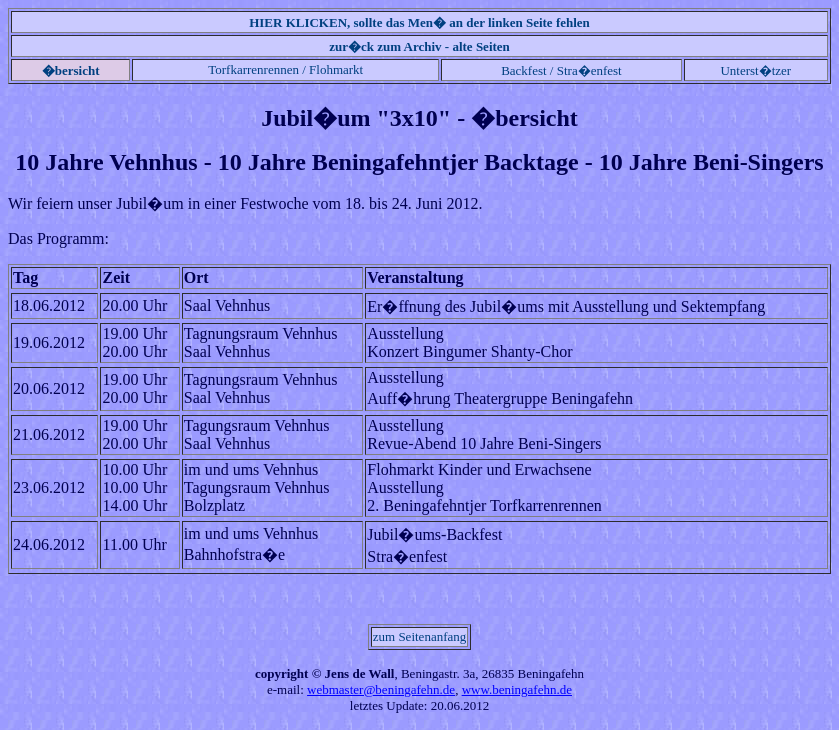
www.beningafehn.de (517, 689)
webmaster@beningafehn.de (381, 689)
